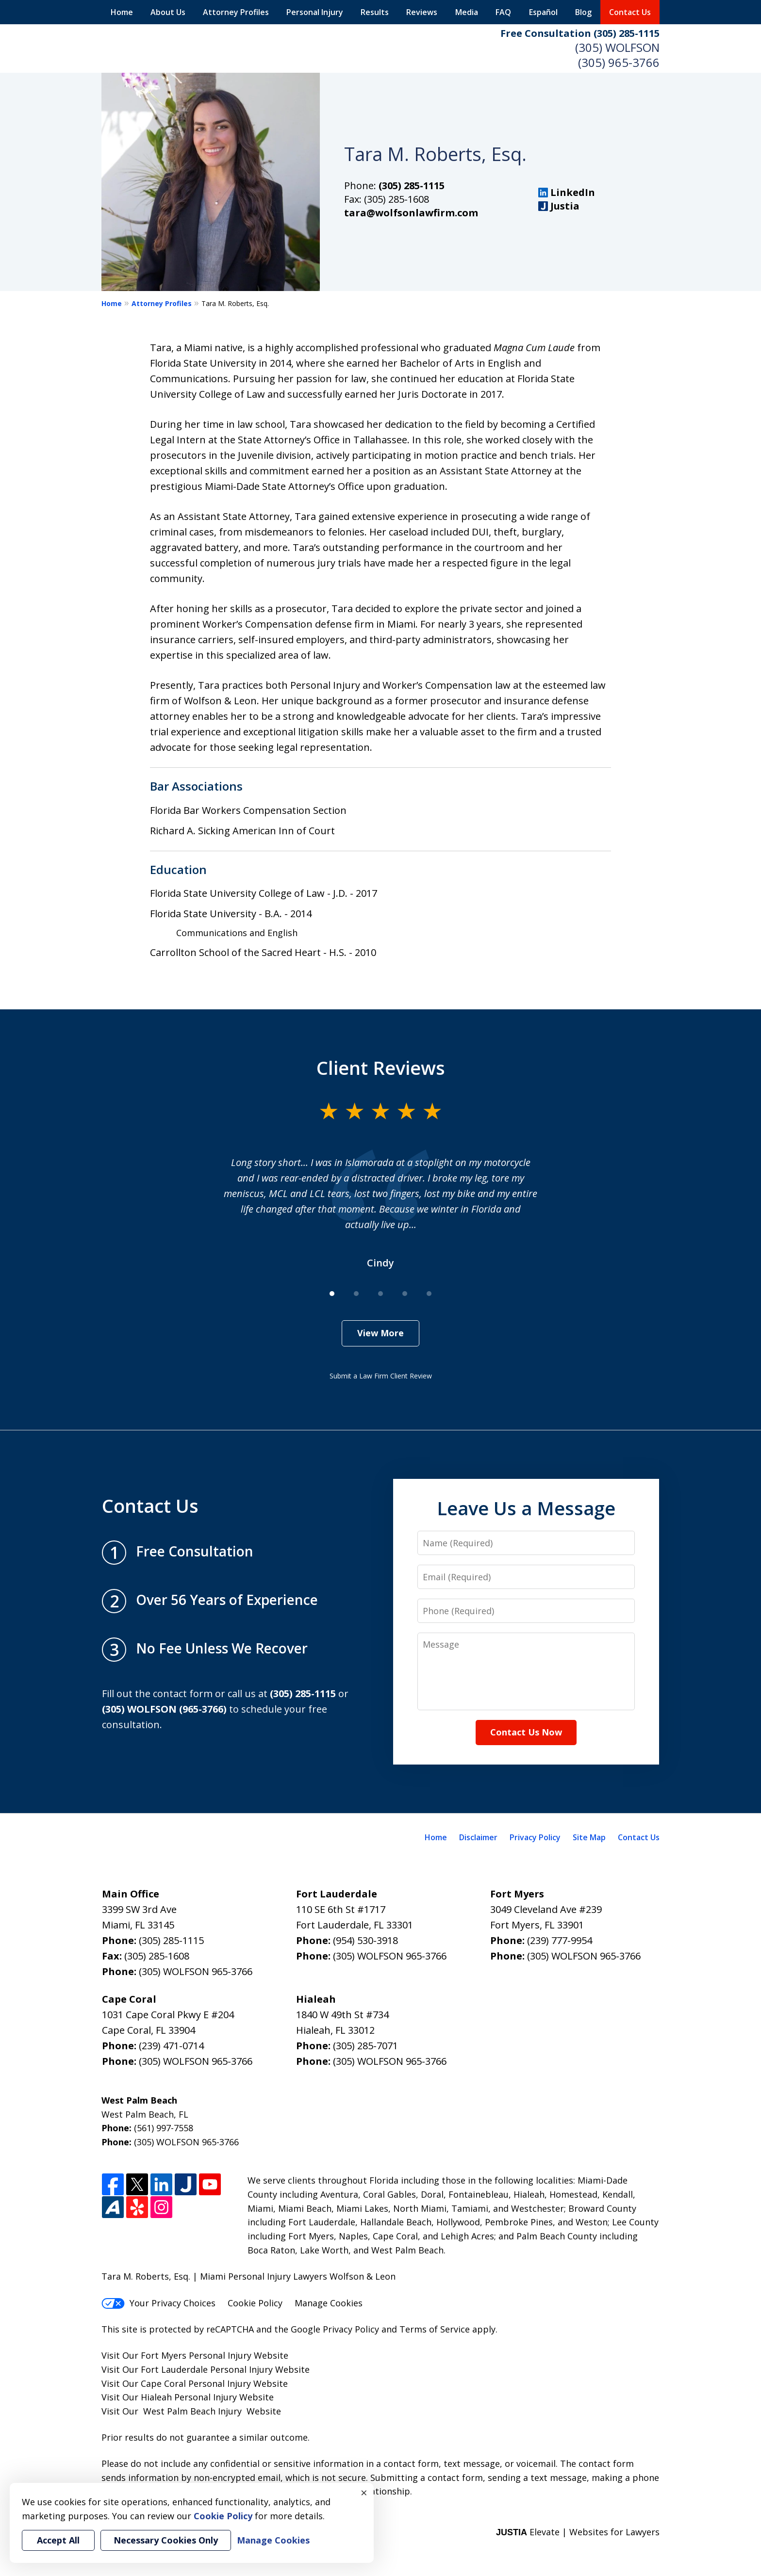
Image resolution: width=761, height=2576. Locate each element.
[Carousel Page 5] (429, 1293)
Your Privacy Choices (158, 2303)
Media (466, 12)
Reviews (421, 12)
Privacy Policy (535, 1837)
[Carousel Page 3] (380, 1293)
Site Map (589, 1837)
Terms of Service (434, 2329)
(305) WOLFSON (617, 47)
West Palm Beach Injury (192, 2411)
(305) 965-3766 (619, 62)
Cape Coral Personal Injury (196, 2383)
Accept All (58, 2540)
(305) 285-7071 (365, 2045)
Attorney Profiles (236, 12)
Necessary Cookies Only (166, 2540)
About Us (167, 12)
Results (375, 12)
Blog (583, 12)
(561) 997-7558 (163, 2128)
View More (380, 1333)
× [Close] (364, 2492)
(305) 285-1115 (412, 185)
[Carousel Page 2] (356, 1293)
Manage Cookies (329, 2303)
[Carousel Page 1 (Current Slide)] (332, 1293)
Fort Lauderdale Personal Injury (207, 2369)
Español (543, 12)
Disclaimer (478, 1837)
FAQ (503, 12)
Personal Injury (314, 12)
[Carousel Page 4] (405, 1293)
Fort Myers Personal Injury (196, 2355)
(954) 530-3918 (365, 1940)
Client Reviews (380, 1067)
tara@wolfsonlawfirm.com (411, 212)
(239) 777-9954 (559, 1940)
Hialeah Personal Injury (189, 2397)
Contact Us (630, 12)
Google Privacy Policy (335, 2329)
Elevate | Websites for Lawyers (578, 2532)
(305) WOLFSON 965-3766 (195, 1971)
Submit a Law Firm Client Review (381, 1375)
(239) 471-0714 (171, 2045)
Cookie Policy (255, 2303)
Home (122, 12)
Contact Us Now (526, 1732)
